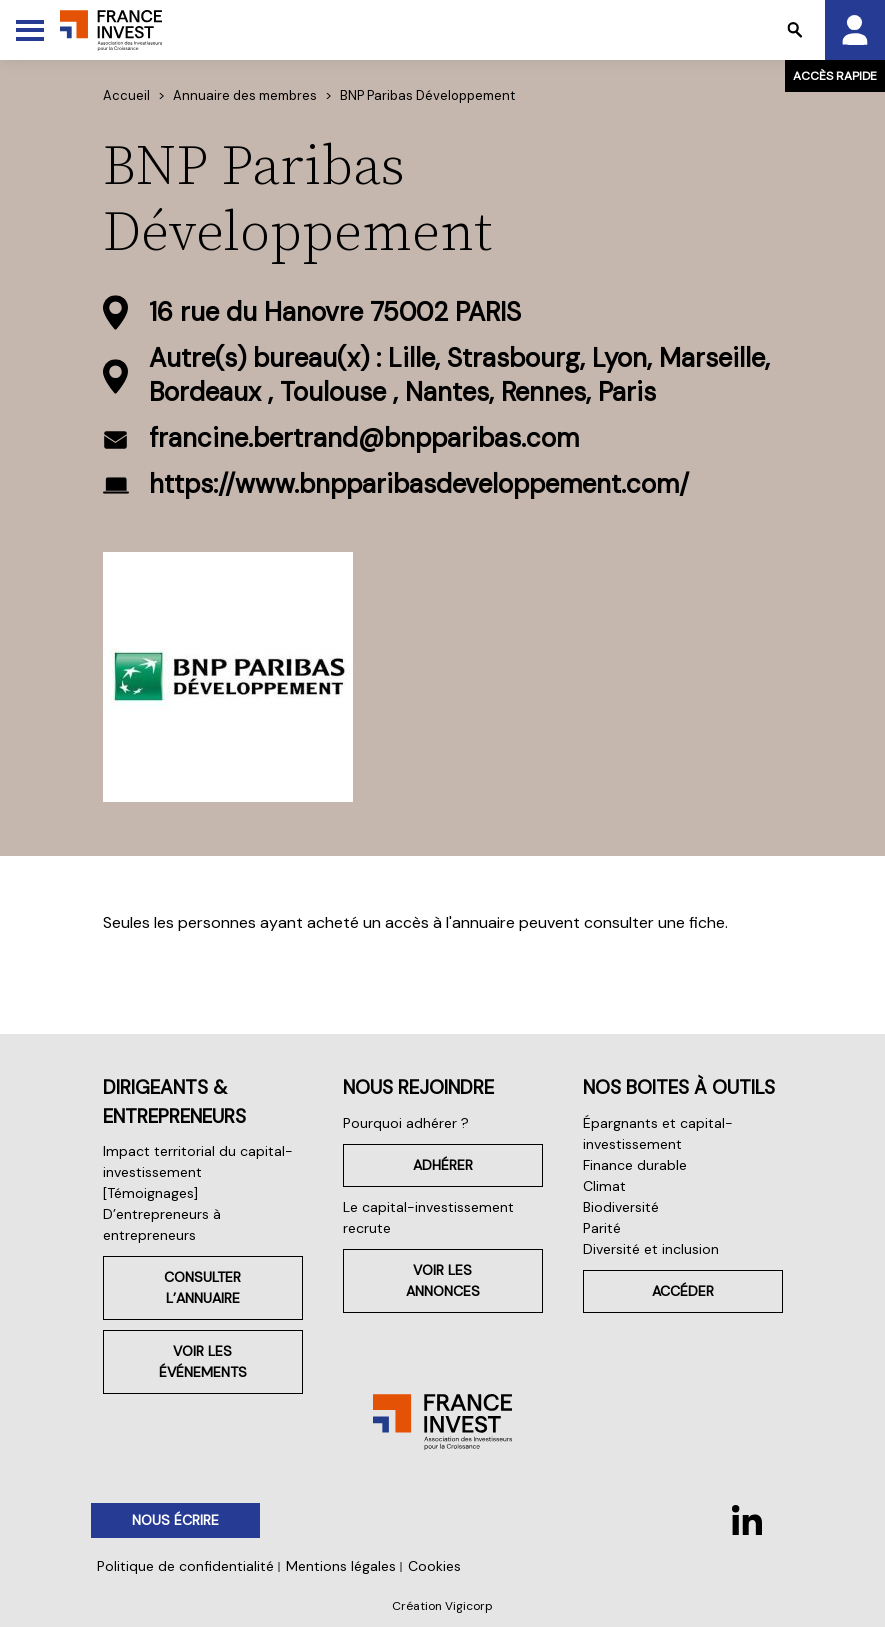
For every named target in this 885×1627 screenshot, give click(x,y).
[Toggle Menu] (30, 30)
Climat (604, 1186)
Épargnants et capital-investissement (658, 1133)
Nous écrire (175, 1520)
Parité (602, 1228)
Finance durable (635, 1165)
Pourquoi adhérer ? (406, 1123)
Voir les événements (203, 1361)
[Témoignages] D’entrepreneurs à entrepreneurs (162, 1214)
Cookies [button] (434, 1566)
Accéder (683, 1291)
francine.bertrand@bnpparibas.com (364, 438)
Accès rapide (835, 76)
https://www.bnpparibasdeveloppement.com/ (419, 484)
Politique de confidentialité (185, 1566)
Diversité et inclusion (651, 1249)
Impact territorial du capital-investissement (198, 1161)
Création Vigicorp (442, 1606)
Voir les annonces (443, 1280)
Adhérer (443, 1165)
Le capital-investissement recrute (428, 1217)
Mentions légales (341, 1566)
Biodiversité (621, 1207)
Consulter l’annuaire (202, 1287)
